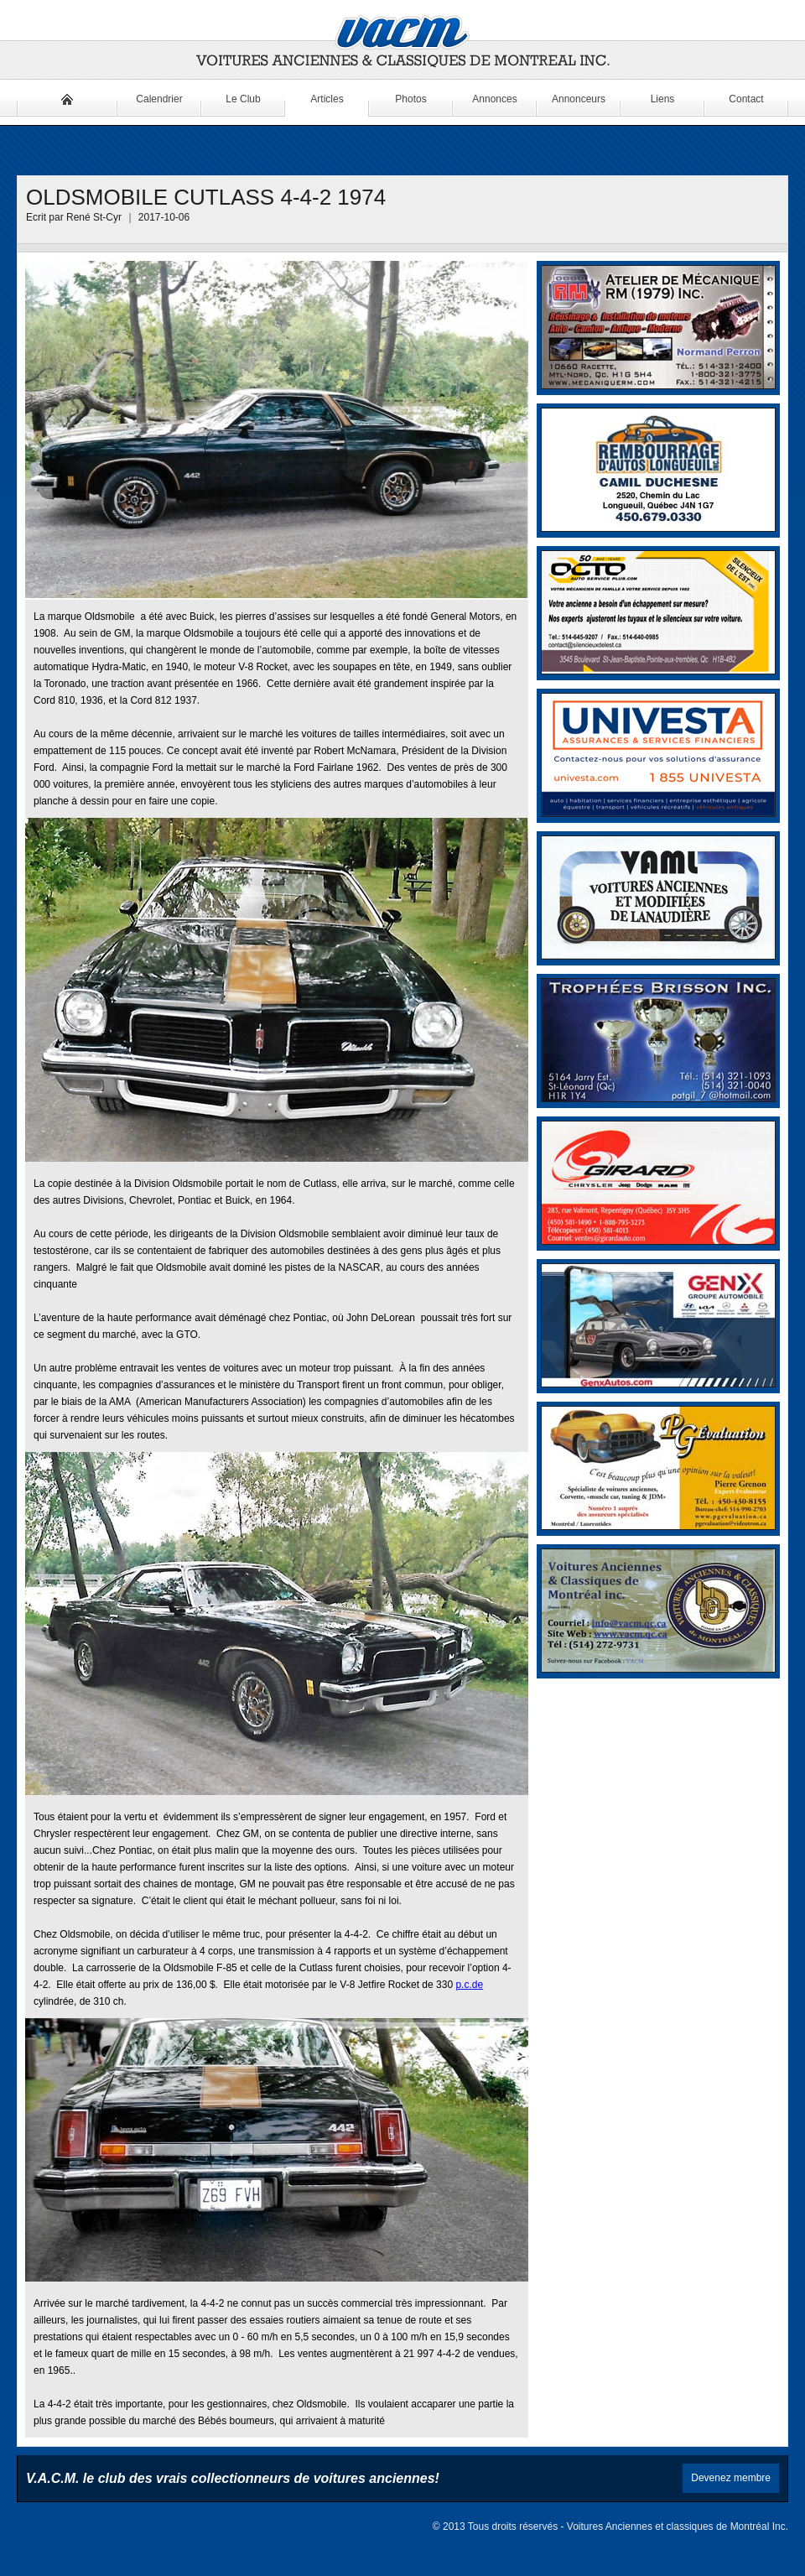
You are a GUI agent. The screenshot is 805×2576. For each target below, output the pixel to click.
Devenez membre (731, 2478)
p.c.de (469, 1985)
